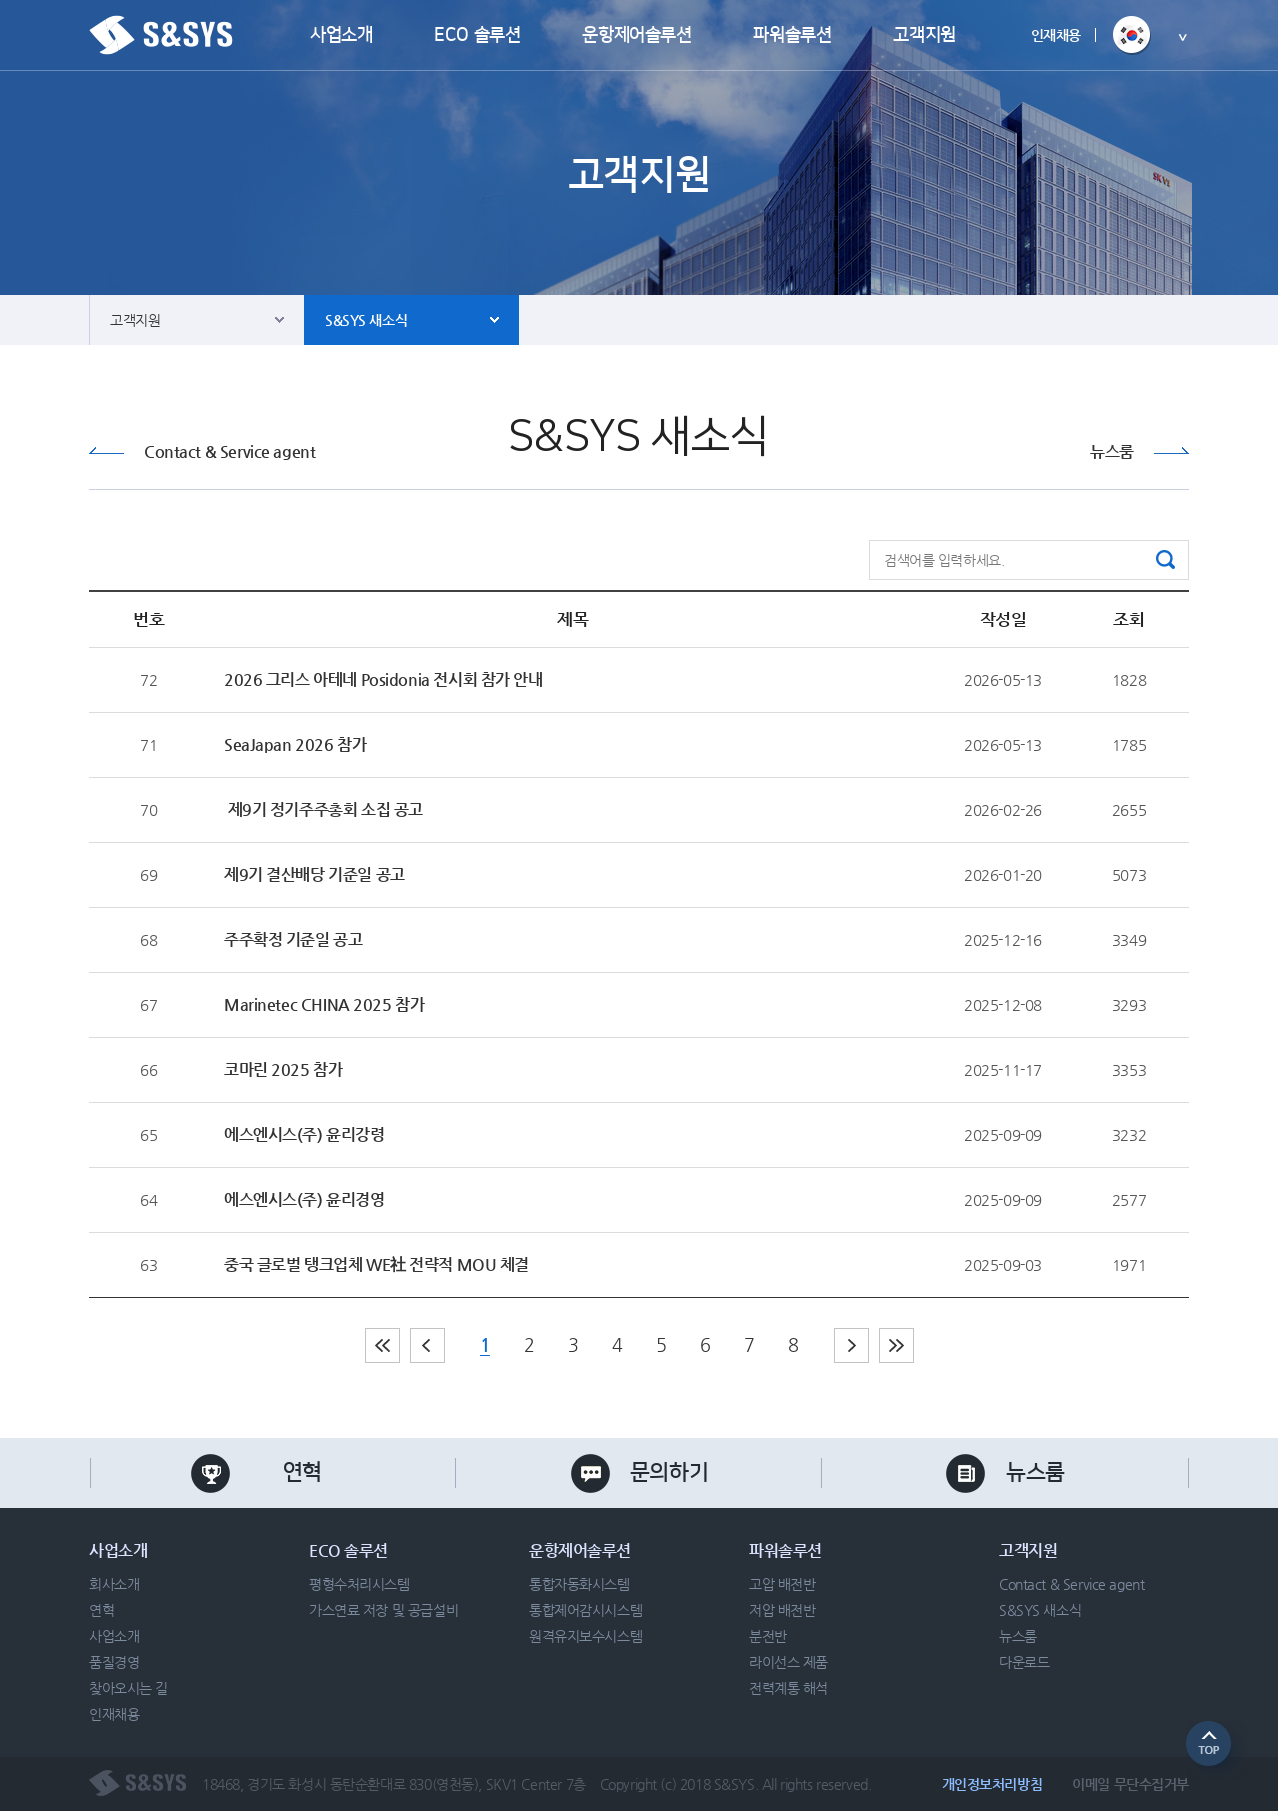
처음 (382, 1345)
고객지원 (924, 35)
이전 (427, 1345)
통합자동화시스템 (579, 1584)
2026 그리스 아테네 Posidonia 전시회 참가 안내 (383, 679)
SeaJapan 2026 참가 (295, 744)
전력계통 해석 (788, 1688)
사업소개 (341, 35)
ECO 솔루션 (477, 35)
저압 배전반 (782, 1610)
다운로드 (1024, 1662)
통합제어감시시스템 (585, 1610)
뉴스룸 (1112, 451)
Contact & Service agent (229, 451)
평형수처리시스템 (359, 1584)
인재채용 (1056, 35)
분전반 (768, 1636)
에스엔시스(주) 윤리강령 (304, 1134)
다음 (851, 1345)
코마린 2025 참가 (283, 1069)
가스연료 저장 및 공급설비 (383, 1610)
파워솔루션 (792, 35)
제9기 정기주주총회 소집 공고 (323, 809)
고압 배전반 (782, 1584)
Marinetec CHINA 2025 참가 (324, 1004)
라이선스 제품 (788, 1662)
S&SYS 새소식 (366, 320)
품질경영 (114, 1662)
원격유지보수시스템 (585, 1636)
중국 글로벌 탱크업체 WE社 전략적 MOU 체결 (376, 1264)
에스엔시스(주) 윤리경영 (304, 1199)
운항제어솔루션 (636, 35)
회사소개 (114, 1584)
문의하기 (669, 1472)
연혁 (302, 1472)
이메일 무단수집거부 (1130, 1784)
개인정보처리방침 (992, 1784)
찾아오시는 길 (128, 1688)
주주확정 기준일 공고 (293, 939)
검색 (1165, 559)
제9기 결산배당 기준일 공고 (314, 874)
